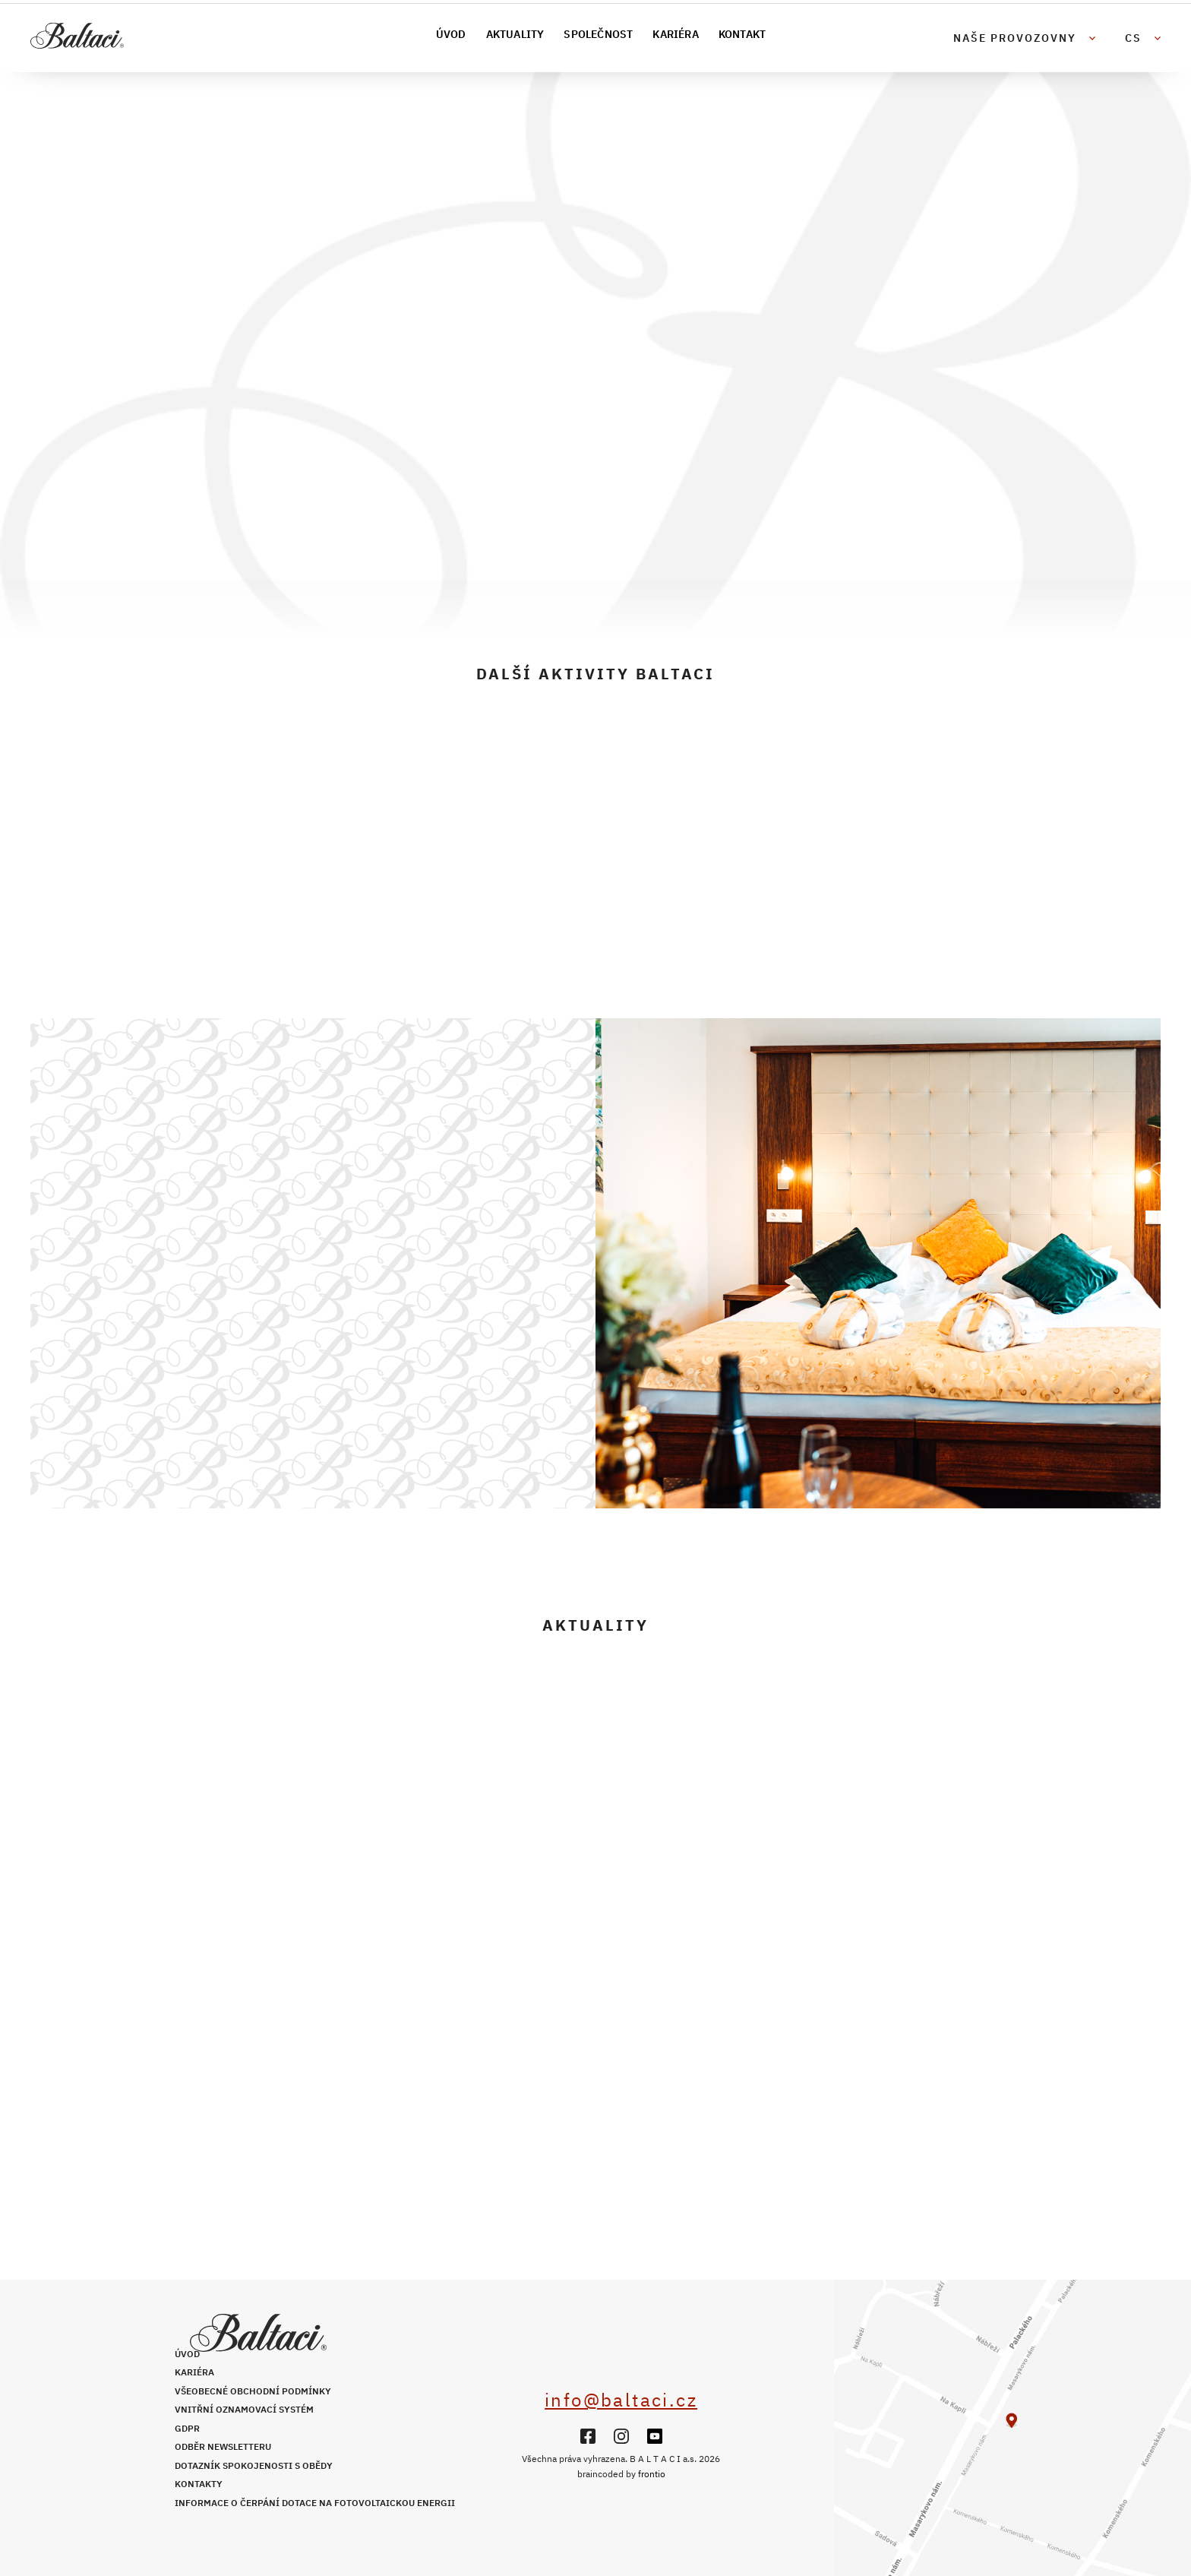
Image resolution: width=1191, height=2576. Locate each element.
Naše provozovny (1014, 38)
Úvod (451, 34)
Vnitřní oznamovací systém (244, 2409)
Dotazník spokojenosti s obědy (254, 2465)
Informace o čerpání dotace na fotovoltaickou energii (315, 2502)
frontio (651, 2473)
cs (1133, 38)
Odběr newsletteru (223, 2446)
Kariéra (675, 34)
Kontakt (742, 34)
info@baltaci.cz (621, 2400)
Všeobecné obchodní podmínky (253, 2391)
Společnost (598, 34)
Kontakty (199, 2483)
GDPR (187, 2428)
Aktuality (515, 34)
